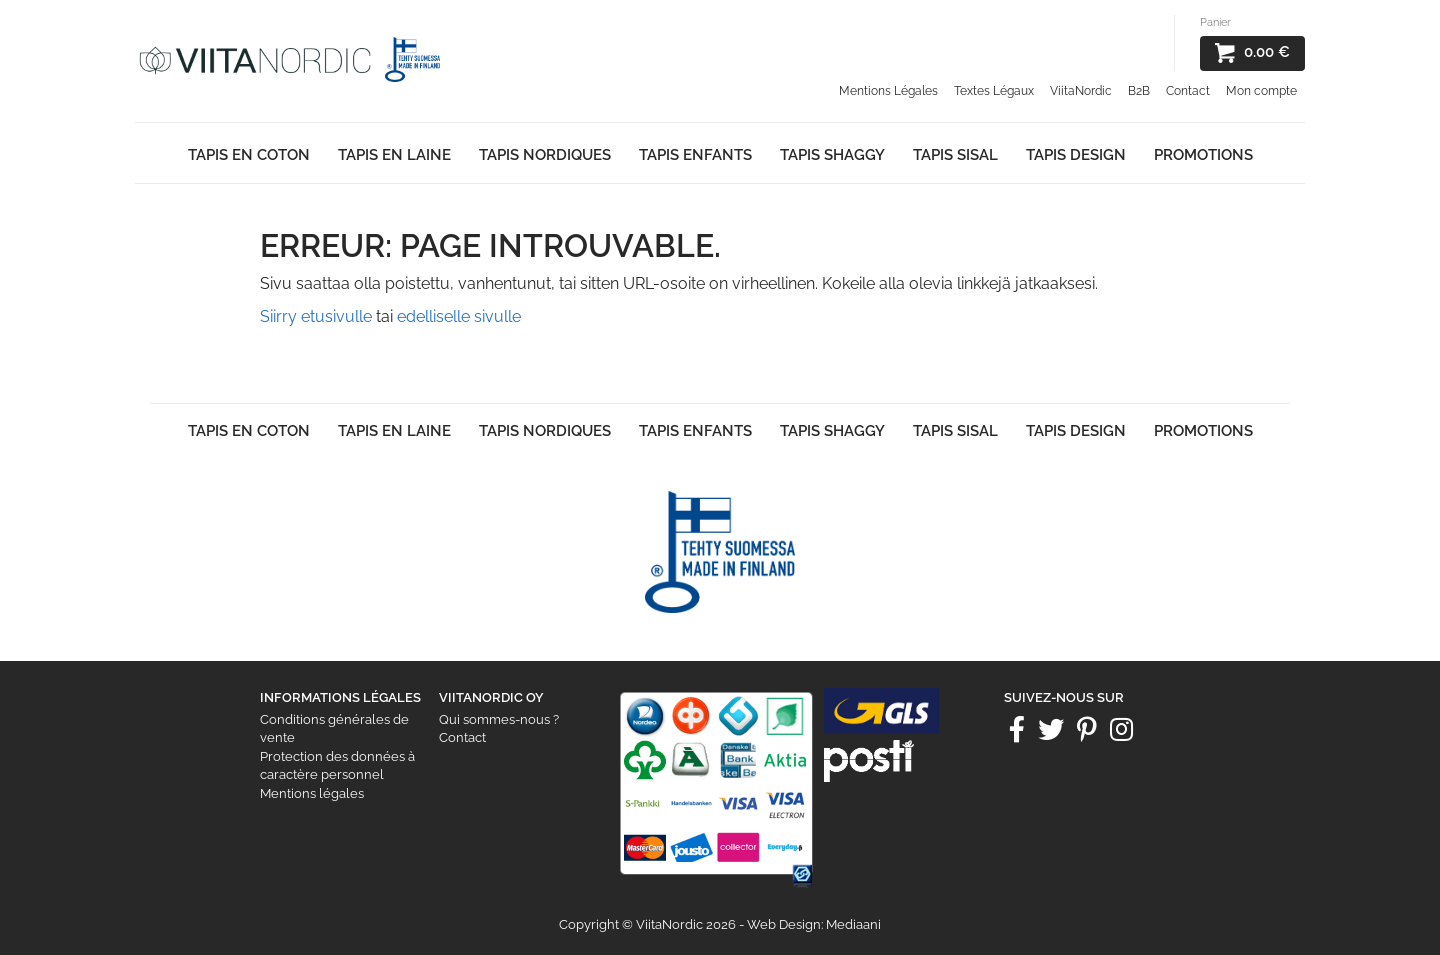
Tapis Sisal (955, 155)
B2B (1139, 91)
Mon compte (1261, 91)
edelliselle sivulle (459, 316)
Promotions (1203, 155)
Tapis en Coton (249, 155)
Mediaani (853, 924)
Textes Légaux (994, 91)
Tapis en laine (394, 155)
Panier (1215, 22)
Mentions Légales (888, 91)
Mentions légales (312, 793)
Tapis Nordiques (545, 155)
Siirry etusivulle (316, 316)
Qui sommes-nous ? (499, 719)
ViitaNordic (1081, 91)
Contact (1188, 91)
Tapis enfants (695, 155)
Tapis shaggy (832, 155)
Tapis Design (1076, 155)
